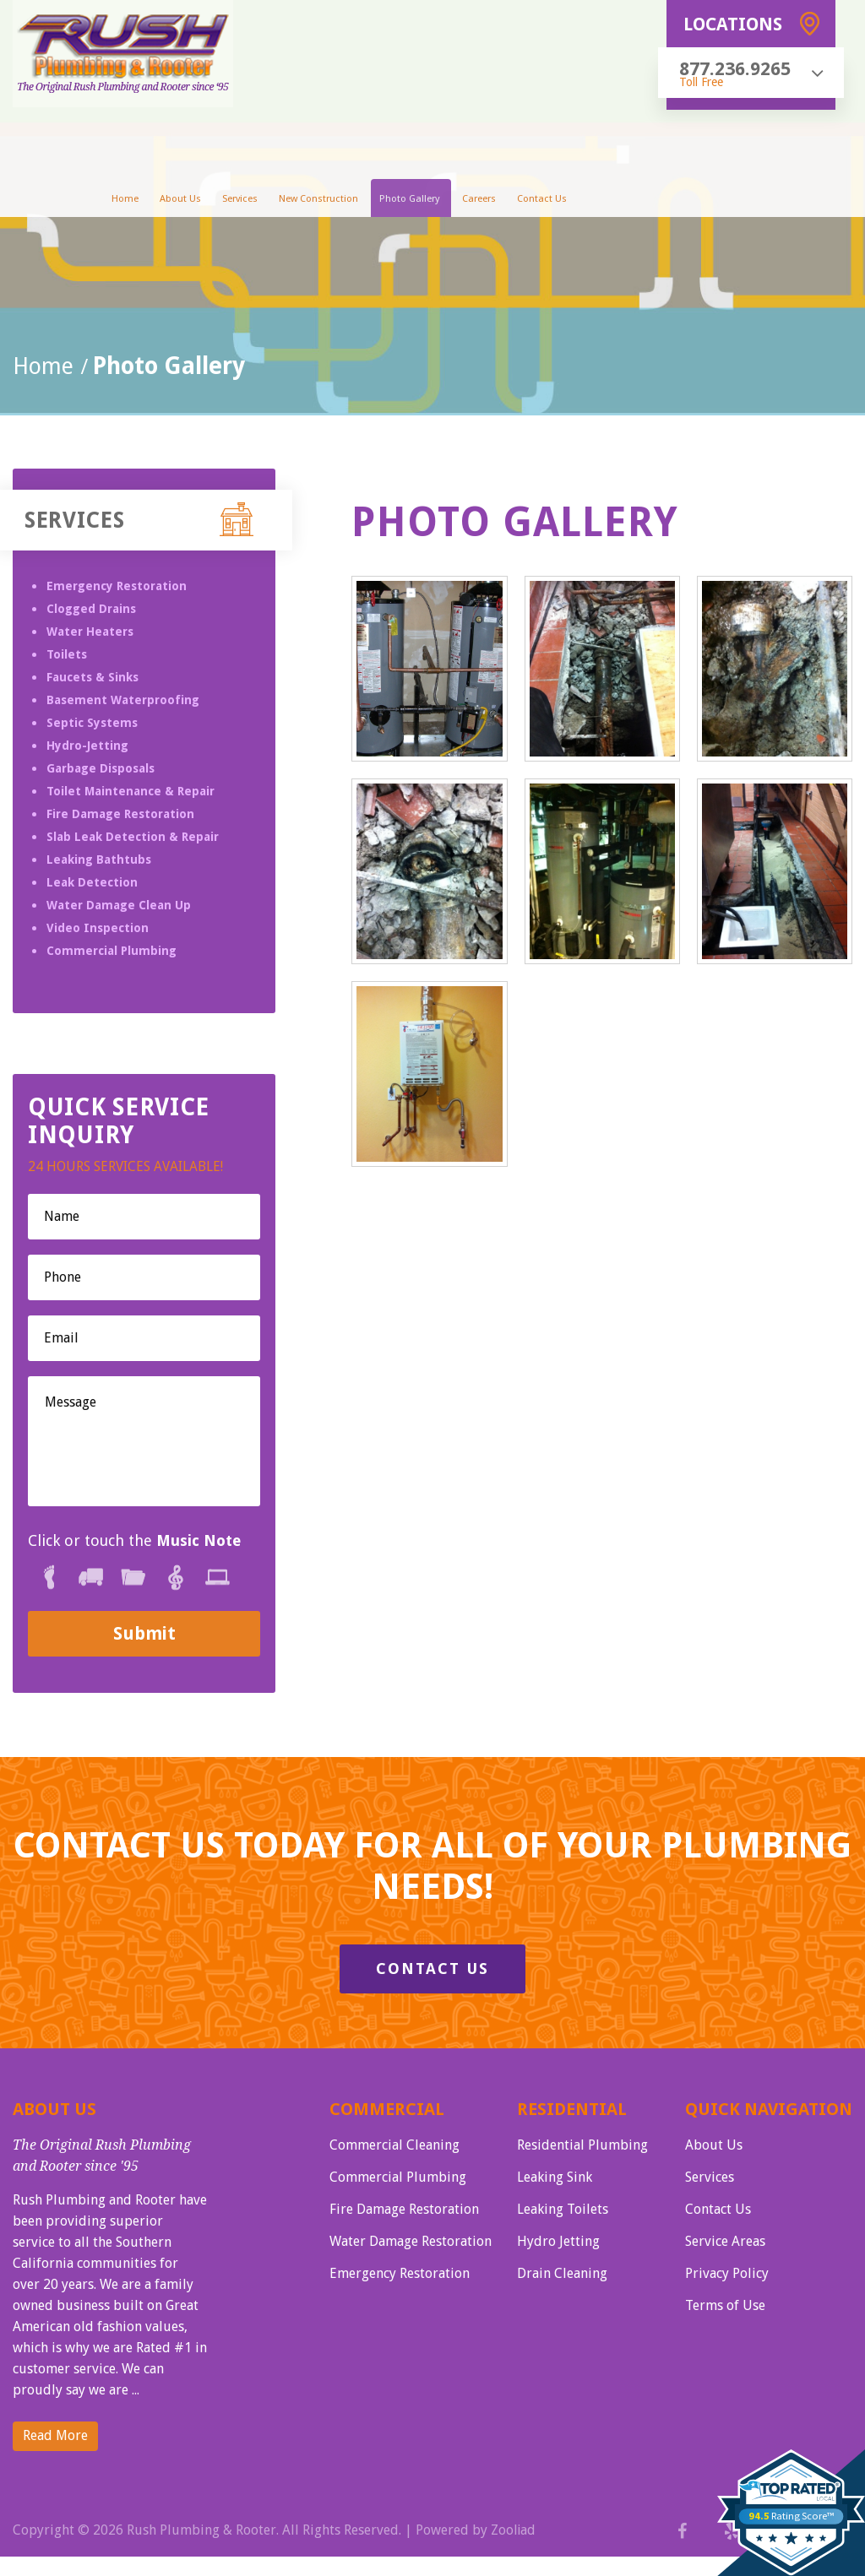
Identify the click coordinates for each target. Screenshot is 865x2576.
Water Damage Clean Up (118, 905)
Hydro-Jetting (87, 745)
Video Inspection (97, 928)
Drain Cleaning (562, 2271)
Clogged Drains (91, 609)
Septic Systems (92, 722)
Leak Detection (92, 882)
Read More (55, 2436)
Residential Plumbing (582, 2146)
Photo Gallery (408, 200)
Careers (472, 200)
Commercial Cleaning (394, 2146)
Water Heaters (89, 631)
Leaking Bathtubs (98, 859)
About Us (189, 200)
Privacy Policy (727, 2271)
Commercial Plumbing (111, 950)
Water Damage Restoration (410, 2240)
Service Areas (725, 2240)
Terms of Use (725, 2302)
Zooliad (514, 2531)
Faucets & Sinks (92, 677)
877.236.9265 (735, 68)
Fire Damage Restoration (120, 814)
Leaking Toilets (562, 2208)
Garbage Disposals (100, 768)
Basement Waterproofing (122, 700)
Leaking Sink (554, 2177)
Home (136, 200)
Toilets (66, 654)
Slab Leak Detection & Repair (132, 836)
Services (246, 200)
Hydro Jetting (558, 2240)
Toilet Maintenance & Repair (130, 791)
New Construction (321, 200)
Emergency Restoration (116, 586)
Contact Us (532, 200)
